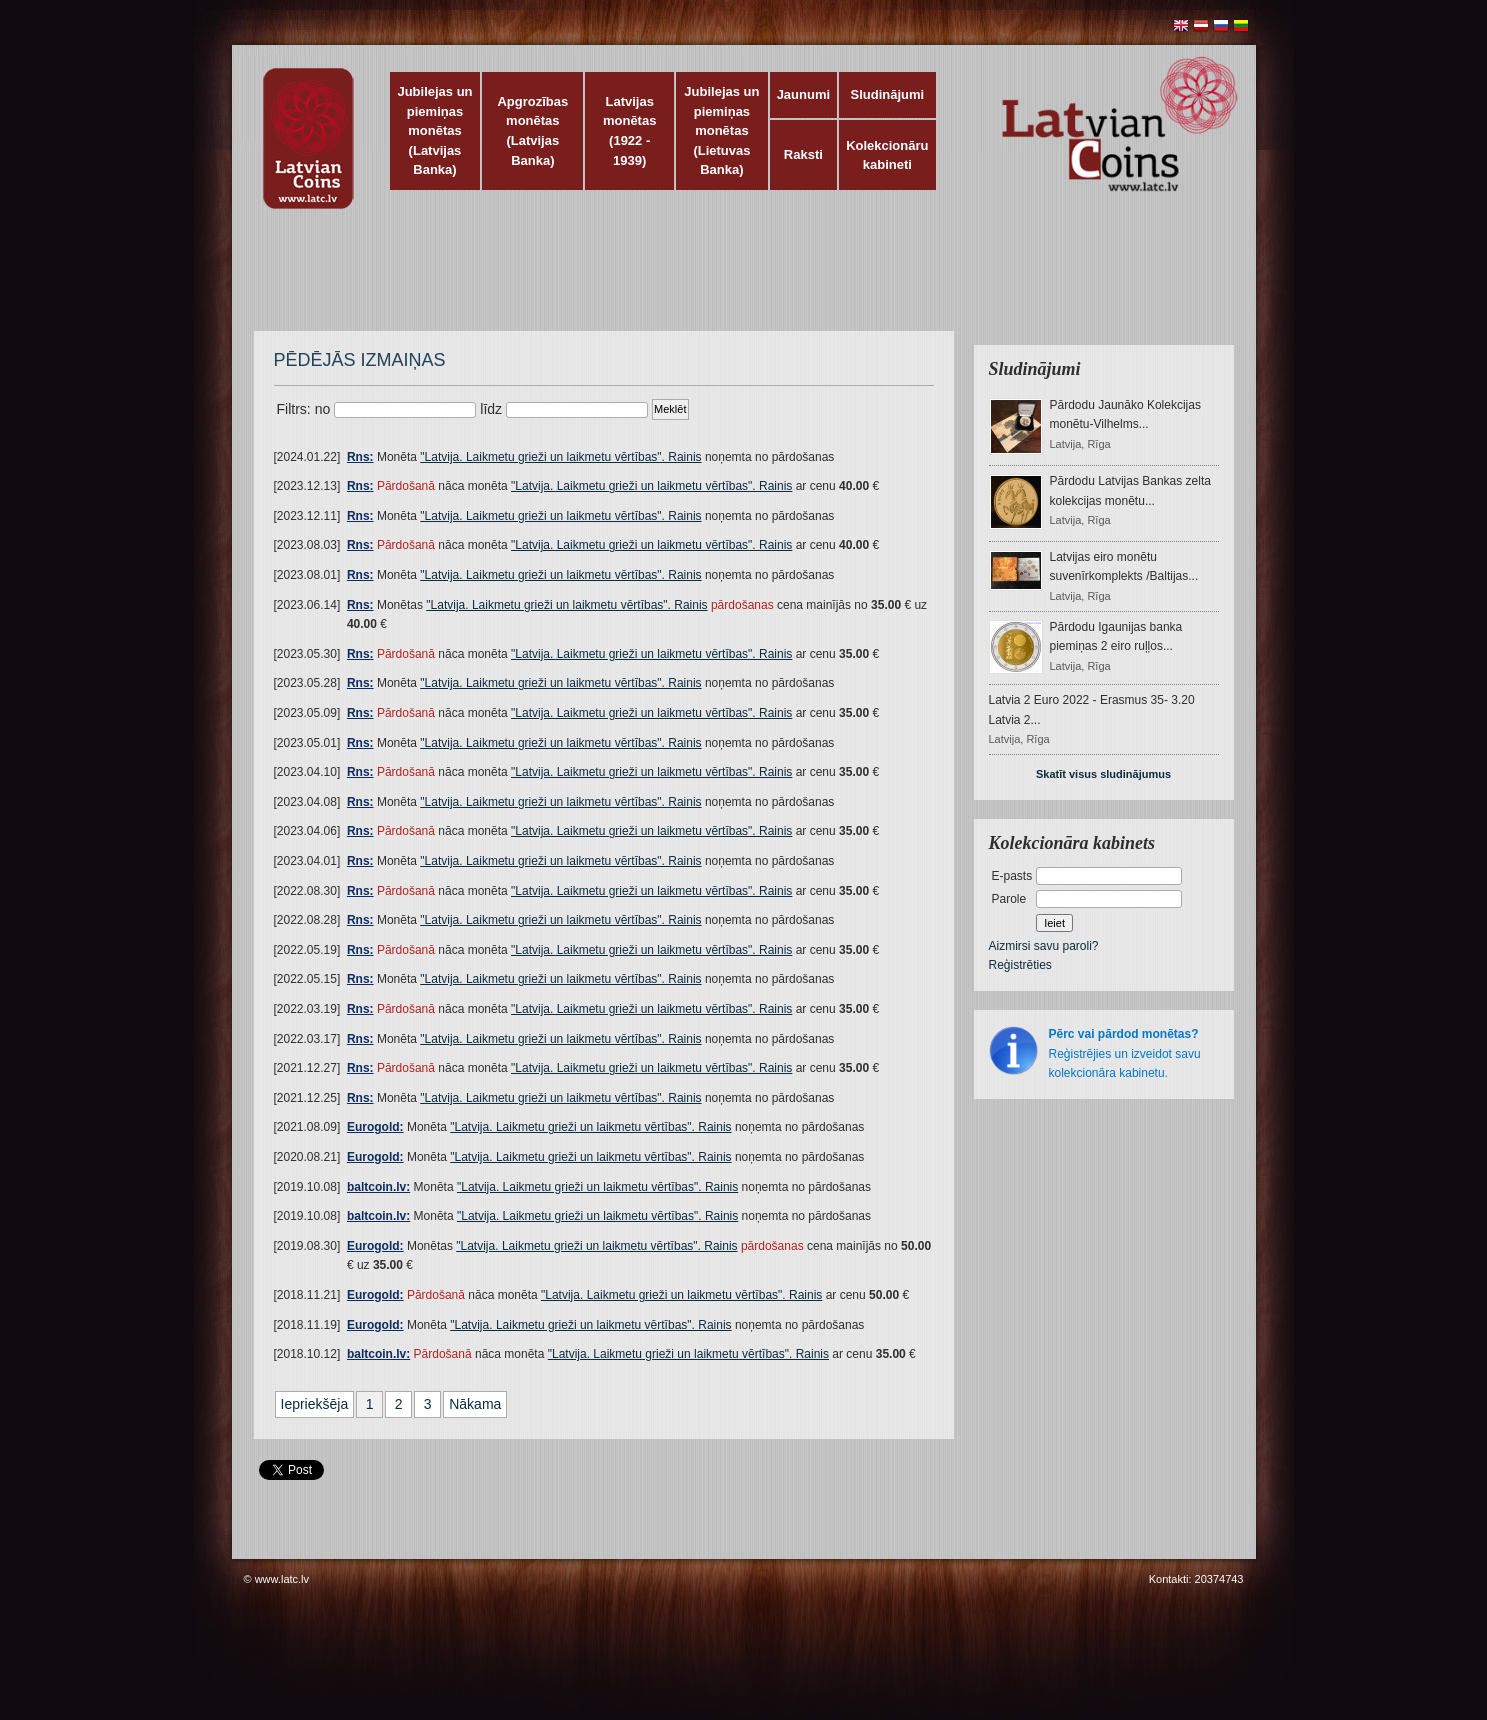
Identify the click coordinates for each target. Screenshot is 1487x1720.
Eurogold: (375, 1127)
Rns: (360, 457)
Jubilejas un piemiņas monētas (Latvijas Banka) (434, 130)
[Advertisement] (739, 280)
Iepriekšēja (315, 1404)
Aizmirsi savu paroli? (1044, 946)
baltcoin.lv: (378, 1187)
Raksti (803, 154)
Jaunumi (803, 94)
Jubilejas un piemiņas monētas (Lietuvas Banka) (721, 130)
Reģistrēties (1020, 965)
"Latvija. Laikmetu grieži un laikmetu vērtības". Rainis (560, 457)
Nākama (475, 1404)
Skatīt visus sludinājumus (1103, 774)
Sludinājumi (887, 94)
